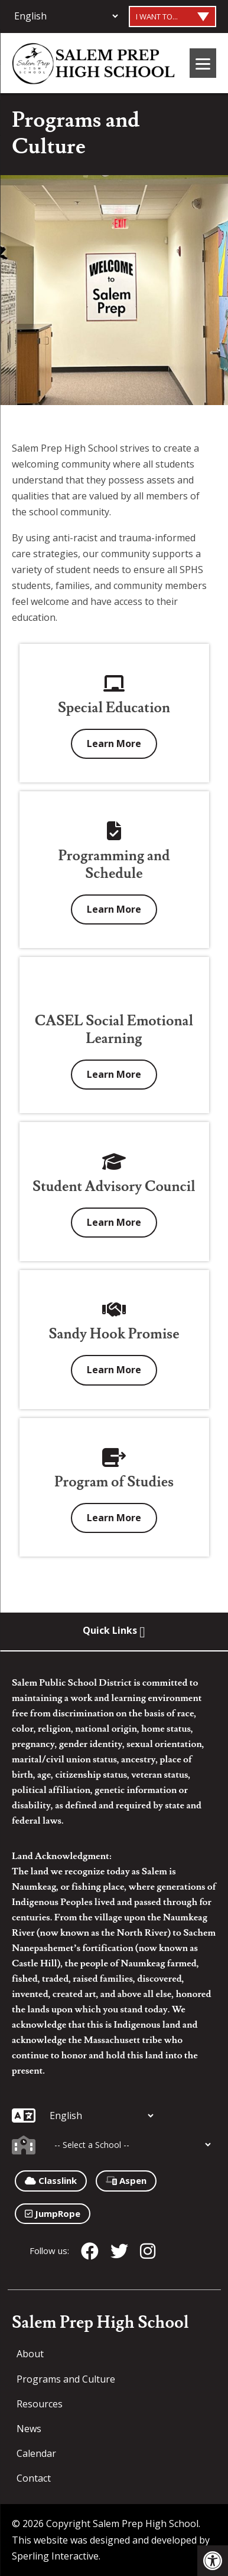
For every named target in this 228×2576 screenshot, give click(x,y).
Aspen (126, 2180)
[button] (212, 2560)
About (30, 2353)
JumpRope (52, 2213)
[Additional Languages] (66, 16)
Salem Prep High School (100, 2323)
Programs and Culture (66, 2379)
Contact (34, 2478)
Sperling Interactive (55, 2555)
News (29, 2428)
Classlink (51, 2180)
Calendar (36, 2453)
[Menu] (203, 63)
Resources (40, 2403)
